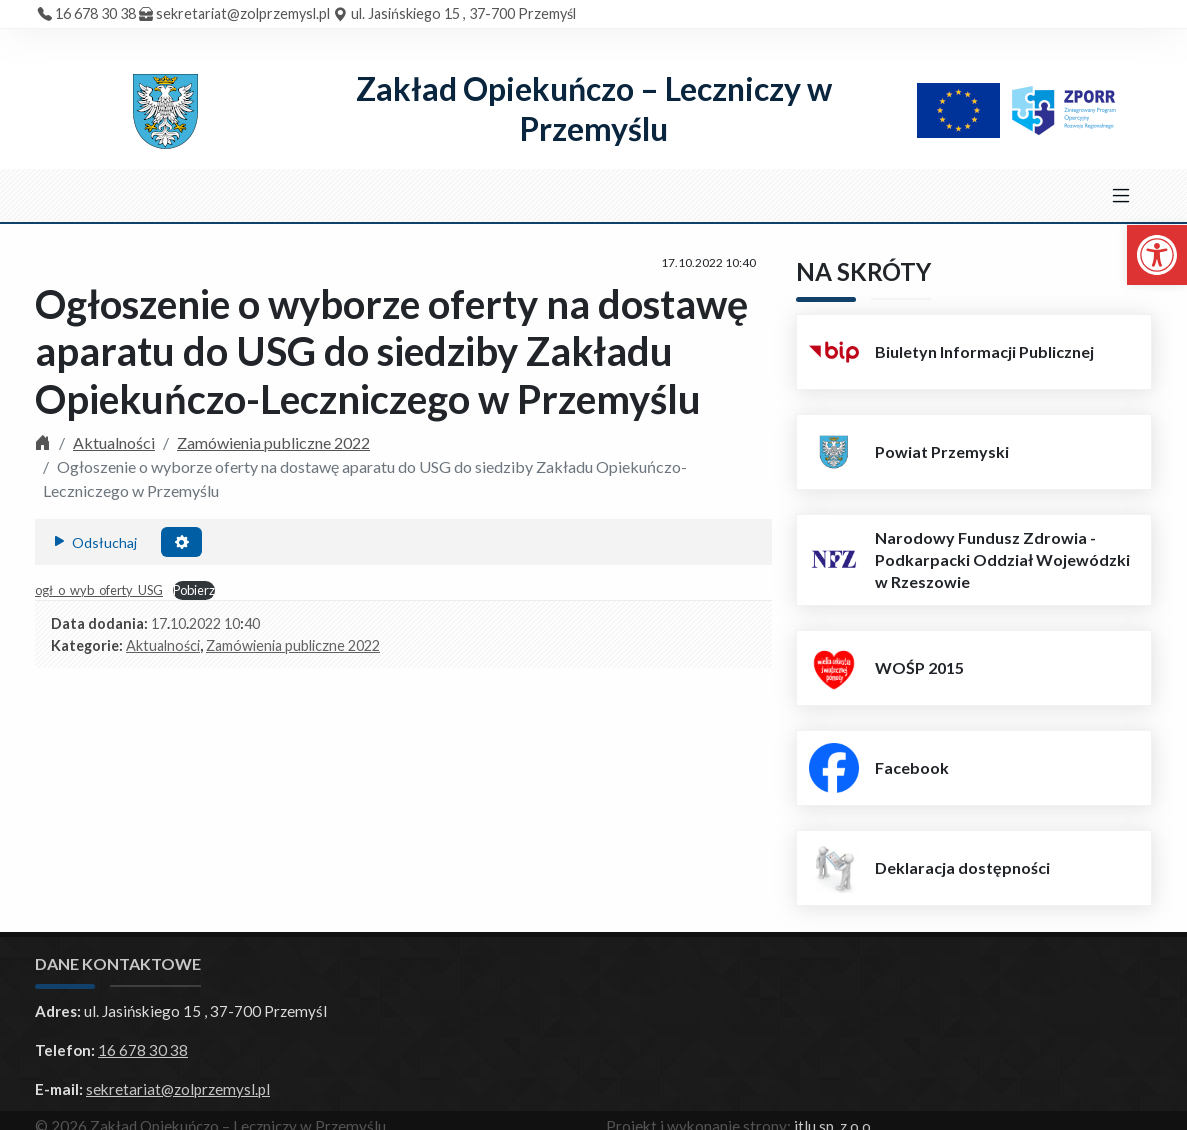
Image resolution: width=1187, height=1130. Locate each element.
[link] (1157, 255)
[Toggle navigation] (1121, 196)
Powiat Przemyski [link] (942, 451)
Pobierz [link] (194, 590)
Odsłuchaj (94, 541)
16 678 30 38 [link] (95, 13)
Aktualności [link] (114, 442)
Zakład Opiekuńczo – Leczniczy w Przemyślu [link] (594, 108)
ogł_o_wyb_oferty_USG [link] (99, 590)
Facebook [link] (912, 767)
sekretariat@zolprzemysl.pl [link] (243, 13)
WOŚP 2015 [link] (919, 667)
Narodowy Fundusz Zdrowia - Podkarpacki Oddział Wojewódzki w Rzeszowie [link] (1002, 559)
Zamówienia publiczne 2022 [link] (273, 442)
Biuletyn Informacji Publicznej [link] (984, 351)
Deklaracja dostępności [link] (962, 867)
